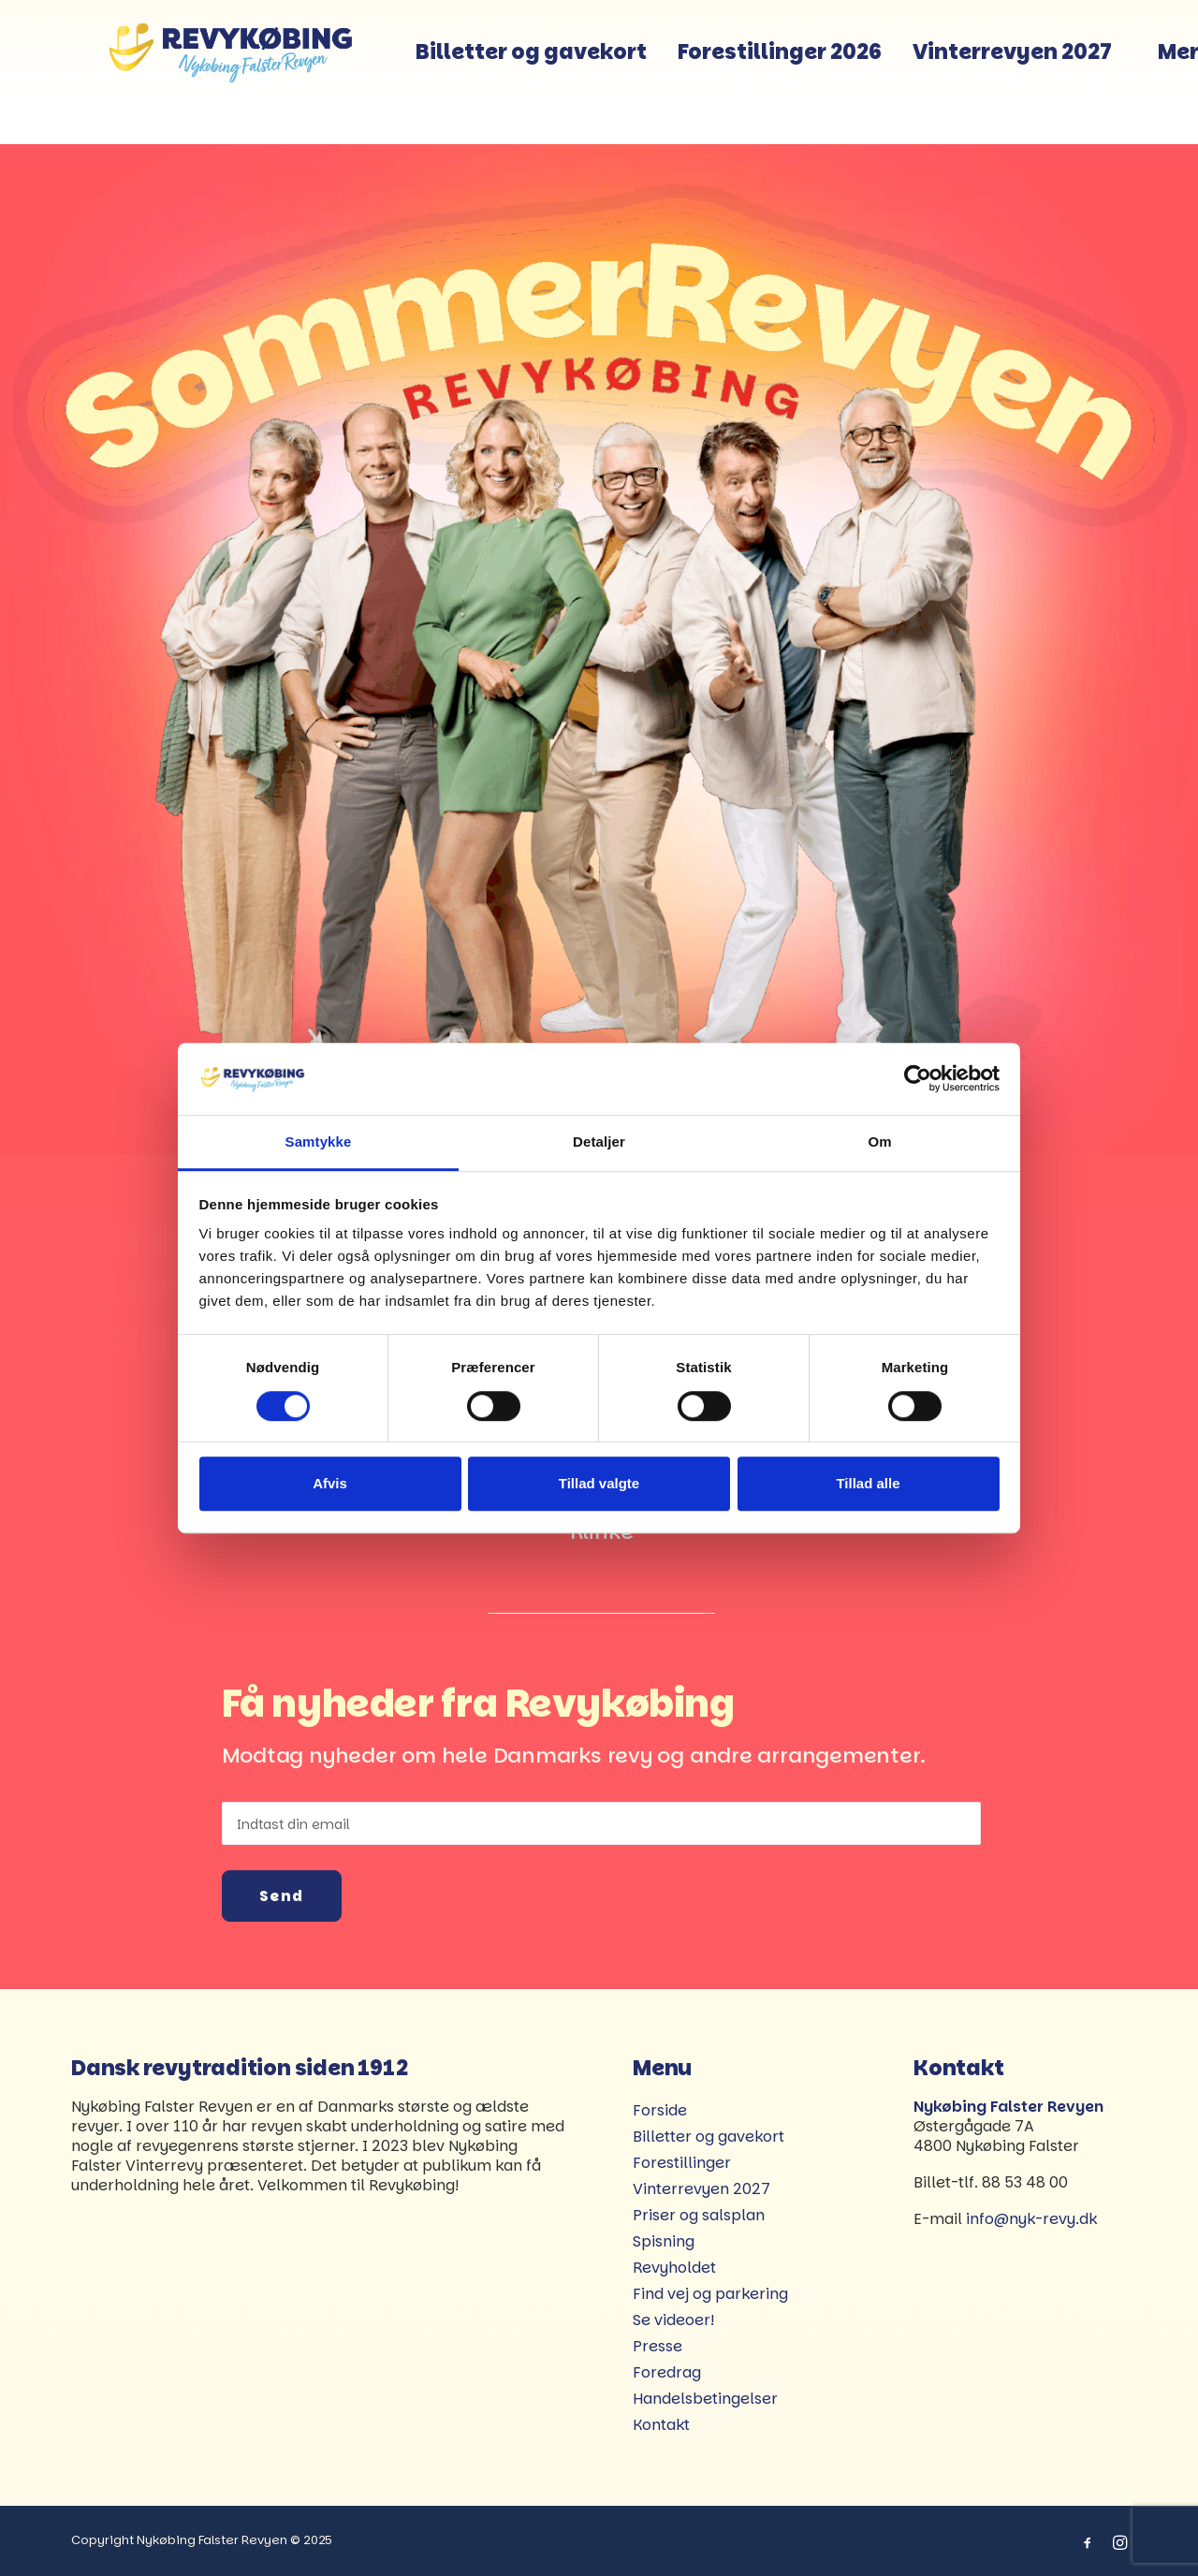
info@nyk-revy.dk (1031, 2219)
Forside (660, 2110)
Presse (657, 2346)
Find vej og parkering (710, 2294)
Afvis (330, 1483)
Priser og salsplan (699, 2215)
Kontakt (661, 2425)
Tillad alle (867, 1483)
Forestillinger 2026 (829, 71)
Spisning (663, 2241)
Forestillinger (682, 2163)
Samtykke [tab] (318, 1141)
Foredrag (667, 2372)
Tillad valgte (599, 1483)
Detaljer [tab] (599, 1141)
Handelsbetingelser (705, 2398)
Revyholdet (674, 2267)
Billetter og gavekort (580, 71)
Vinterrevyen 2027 (1061, 71)
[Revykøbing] (238, 72)
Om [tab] (879, 1141)
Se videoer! (673, 2320)
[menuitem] (580, 72)
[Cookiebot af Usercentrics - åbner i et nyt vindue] (918, 1079)
